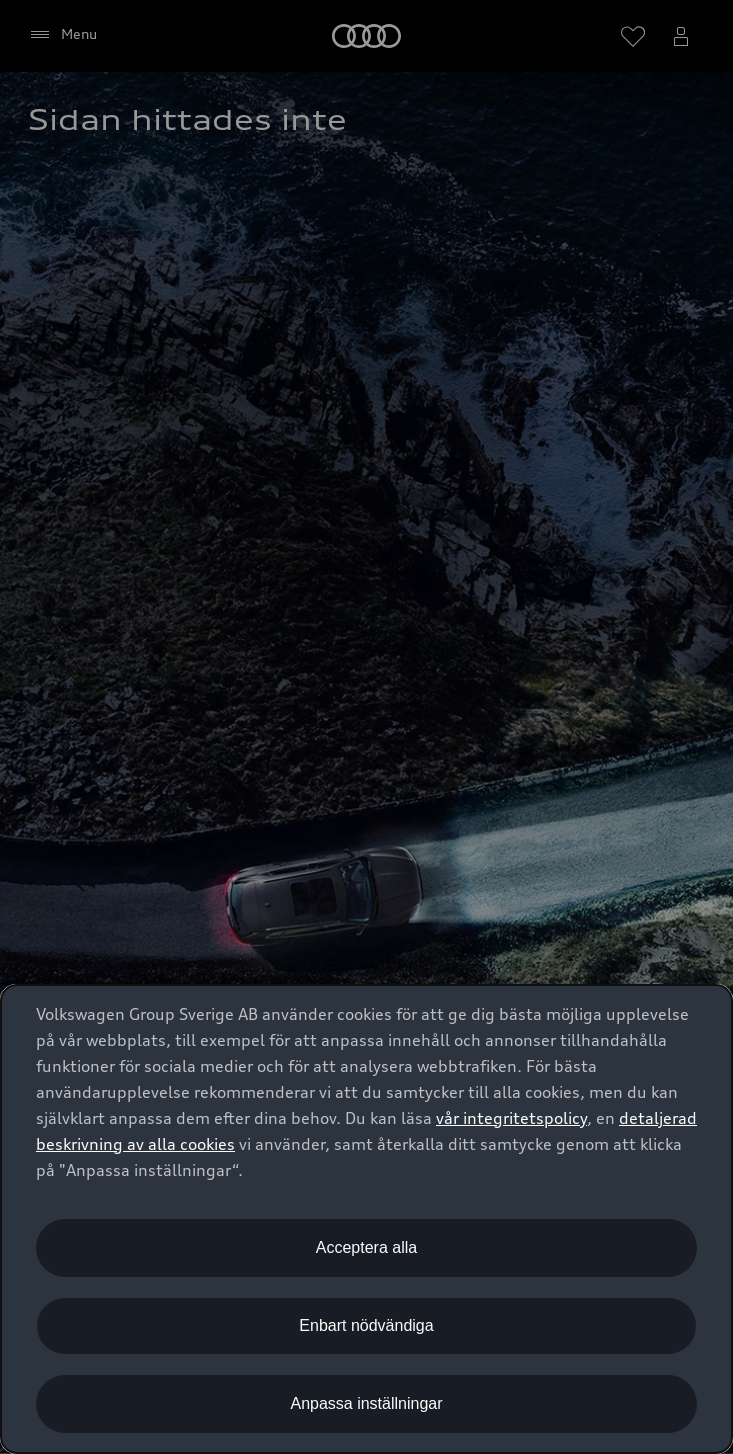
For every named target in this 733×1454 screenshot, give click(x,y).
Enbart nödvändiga (366, 1325)
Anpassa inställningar (366, 1403)
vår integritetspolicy (511, 1118)
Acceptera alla (366, 1247)
